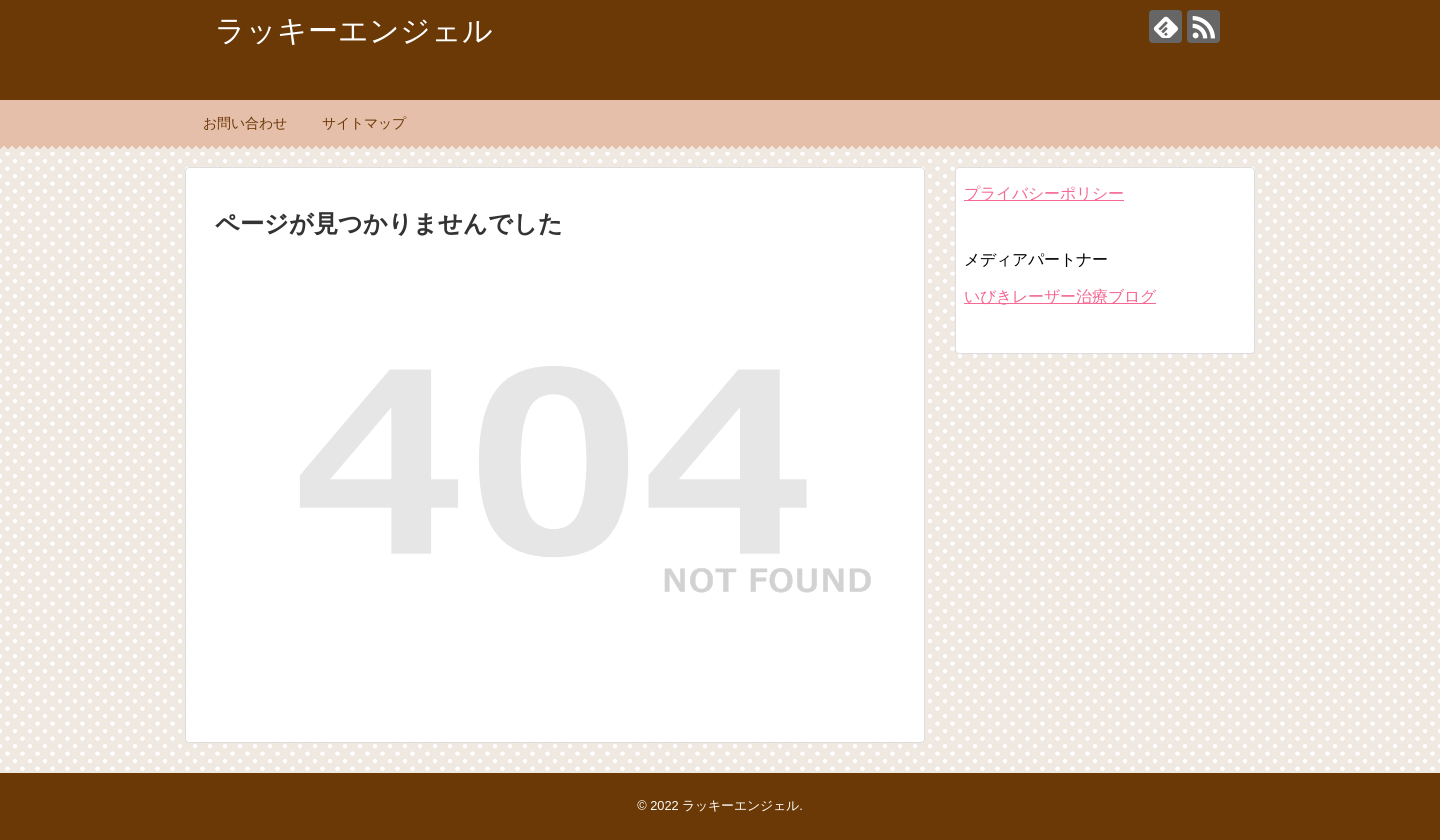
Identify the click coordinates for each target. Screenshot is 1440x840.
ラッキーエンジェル (354, 30)
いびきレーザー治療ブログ (1060, 296)
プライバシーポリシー (1044, 193)
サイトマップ (364, 123)
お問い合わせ (245, 123)
